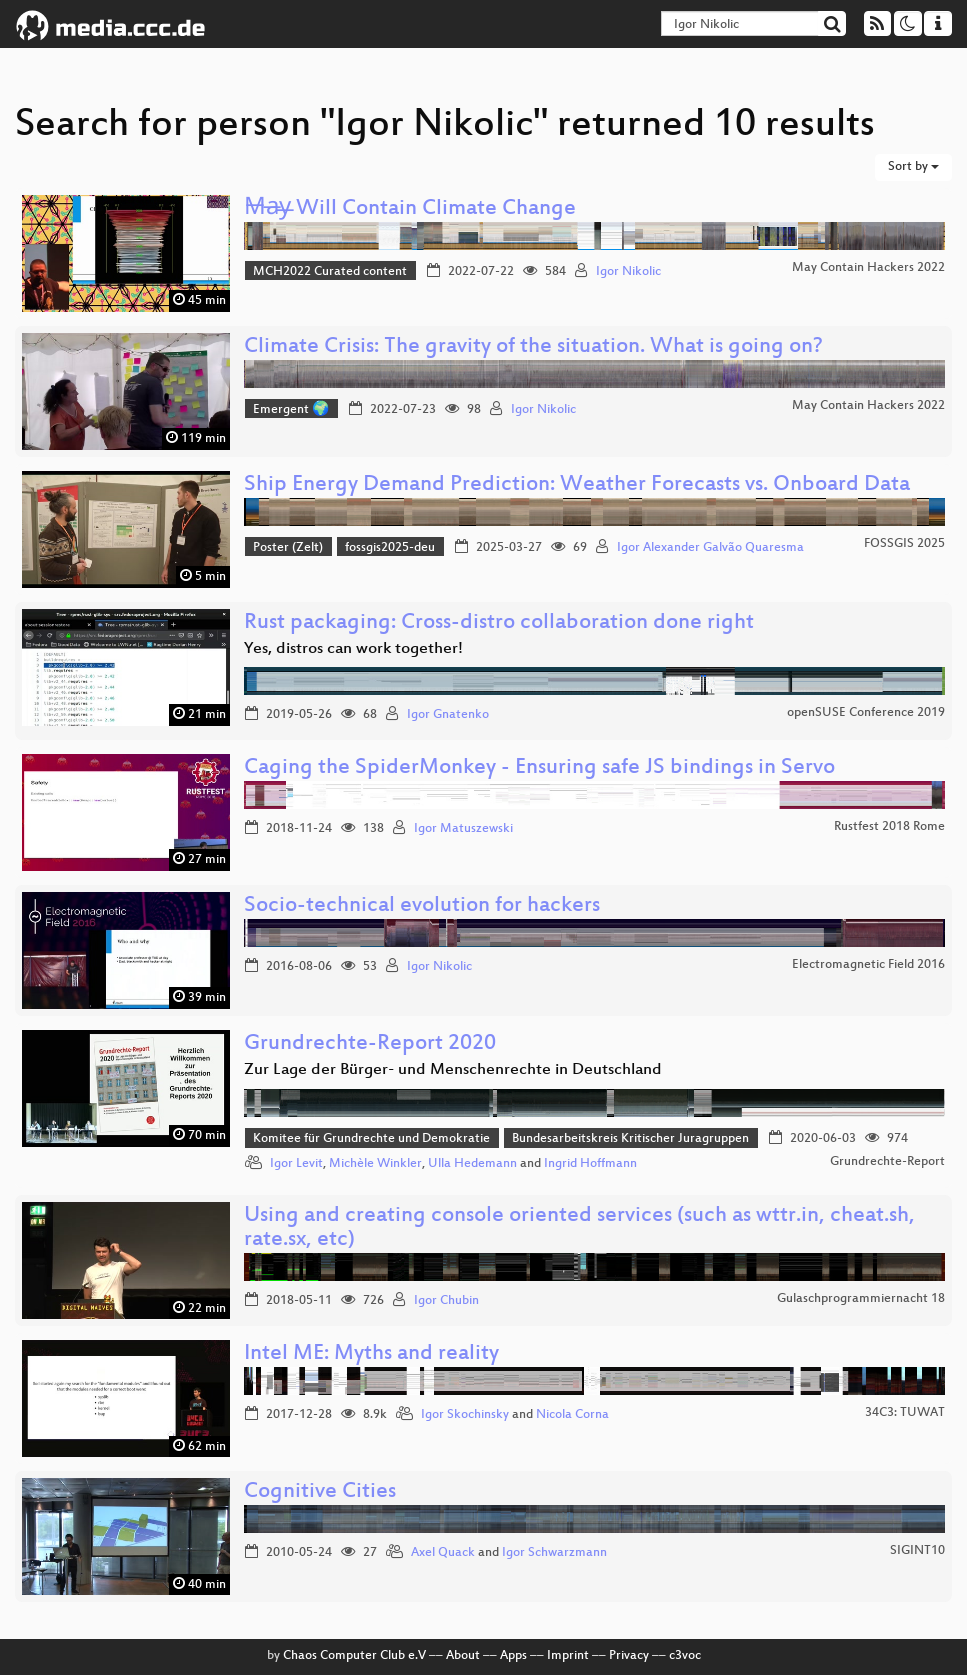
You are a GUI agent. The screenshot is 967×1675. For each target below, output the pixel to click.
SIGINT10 (917, 1551)
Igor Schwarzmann (554, 1553)
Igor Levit (296, 1164)
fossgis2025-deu (390, 548)
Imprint (568, 1656)
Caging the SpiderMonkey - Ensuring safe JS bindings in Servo (539, 768)
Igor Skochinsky (465, 1415)
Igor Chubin (446, 1301)
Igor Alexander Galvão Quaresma (710, 548)
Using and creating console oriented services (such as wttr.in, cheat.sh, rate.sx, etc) (579, 1228)
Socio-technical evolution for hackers (422, 906)
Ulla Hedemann (472, 1164)
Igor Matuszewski (463, 829)
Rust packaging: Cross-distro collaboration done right (499, 623)
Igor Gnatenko (448, 715)
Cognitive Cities (320, 1492)
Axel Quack (443, 1553)
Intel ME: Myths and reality (371, 1354)
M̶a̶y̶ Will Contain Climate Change (410, 209)
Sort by (913, 167)
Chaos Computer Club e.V (354, 1656)
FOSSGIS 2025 (904, 544)
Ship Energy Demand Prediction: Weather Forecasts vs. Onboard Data (577, 485)
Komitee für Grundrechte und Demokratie (371, 1139)
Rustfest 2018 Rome (889, 827)
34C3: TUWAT (905, 1413)
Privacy (629, 1656)
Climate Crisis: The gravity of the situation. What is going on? (533, 347)
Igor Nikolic (628, 272)
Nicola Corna (572, 1415)
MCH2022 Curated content (330, 272)
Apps (513, 1656)
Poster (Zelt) (288, 548)
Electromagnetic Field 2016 (868, 965)
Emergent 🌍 (291, 410)
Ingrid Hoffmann (590, 1164)
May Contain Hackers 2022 (868, 268)
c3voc (685, 1656)
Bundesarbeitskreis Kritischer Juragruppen (630, 1139)
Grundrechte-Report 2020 (370, 1044)
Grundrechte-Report (887, 1162)
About (463, 1656)
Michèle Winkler (375, 1164)
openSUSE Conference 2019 (866, 713)
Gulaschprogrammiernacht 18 (861, 1299)
